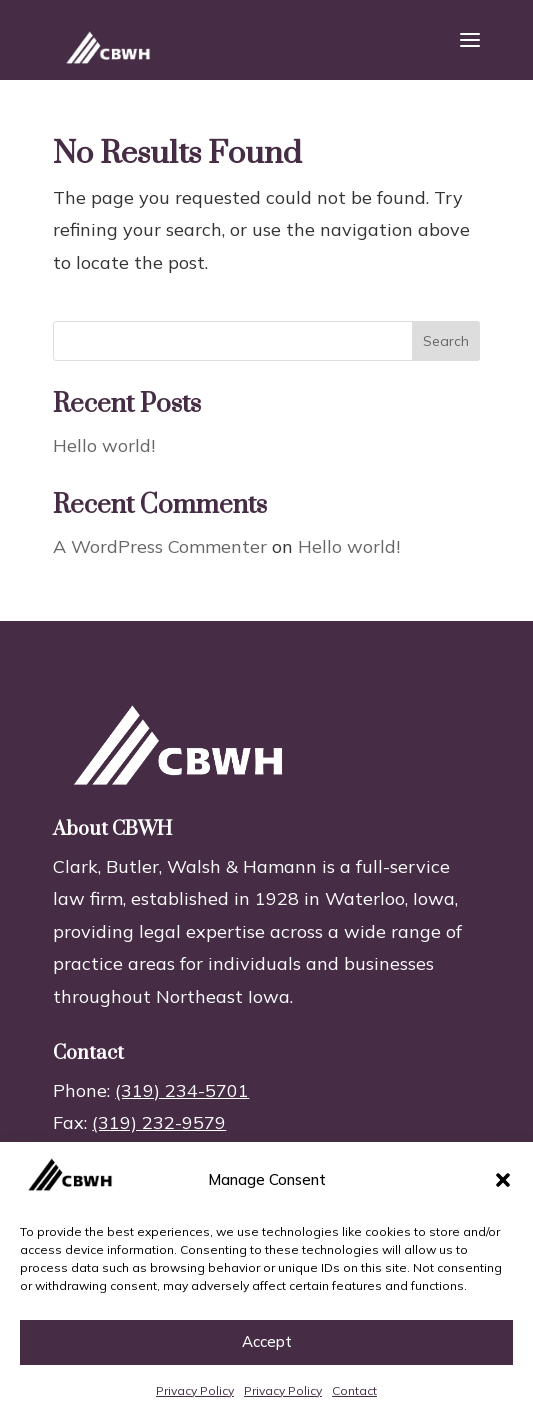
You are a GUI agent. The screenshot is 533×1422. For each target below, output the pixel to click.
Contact (354, 1390)
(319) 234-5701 (182, 1090)
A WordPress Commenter (160, 546)
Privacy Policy (195, 1390)
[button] (503, 1180)
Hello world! (104, 445)
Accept (267, 1341)
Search (446, 341)
